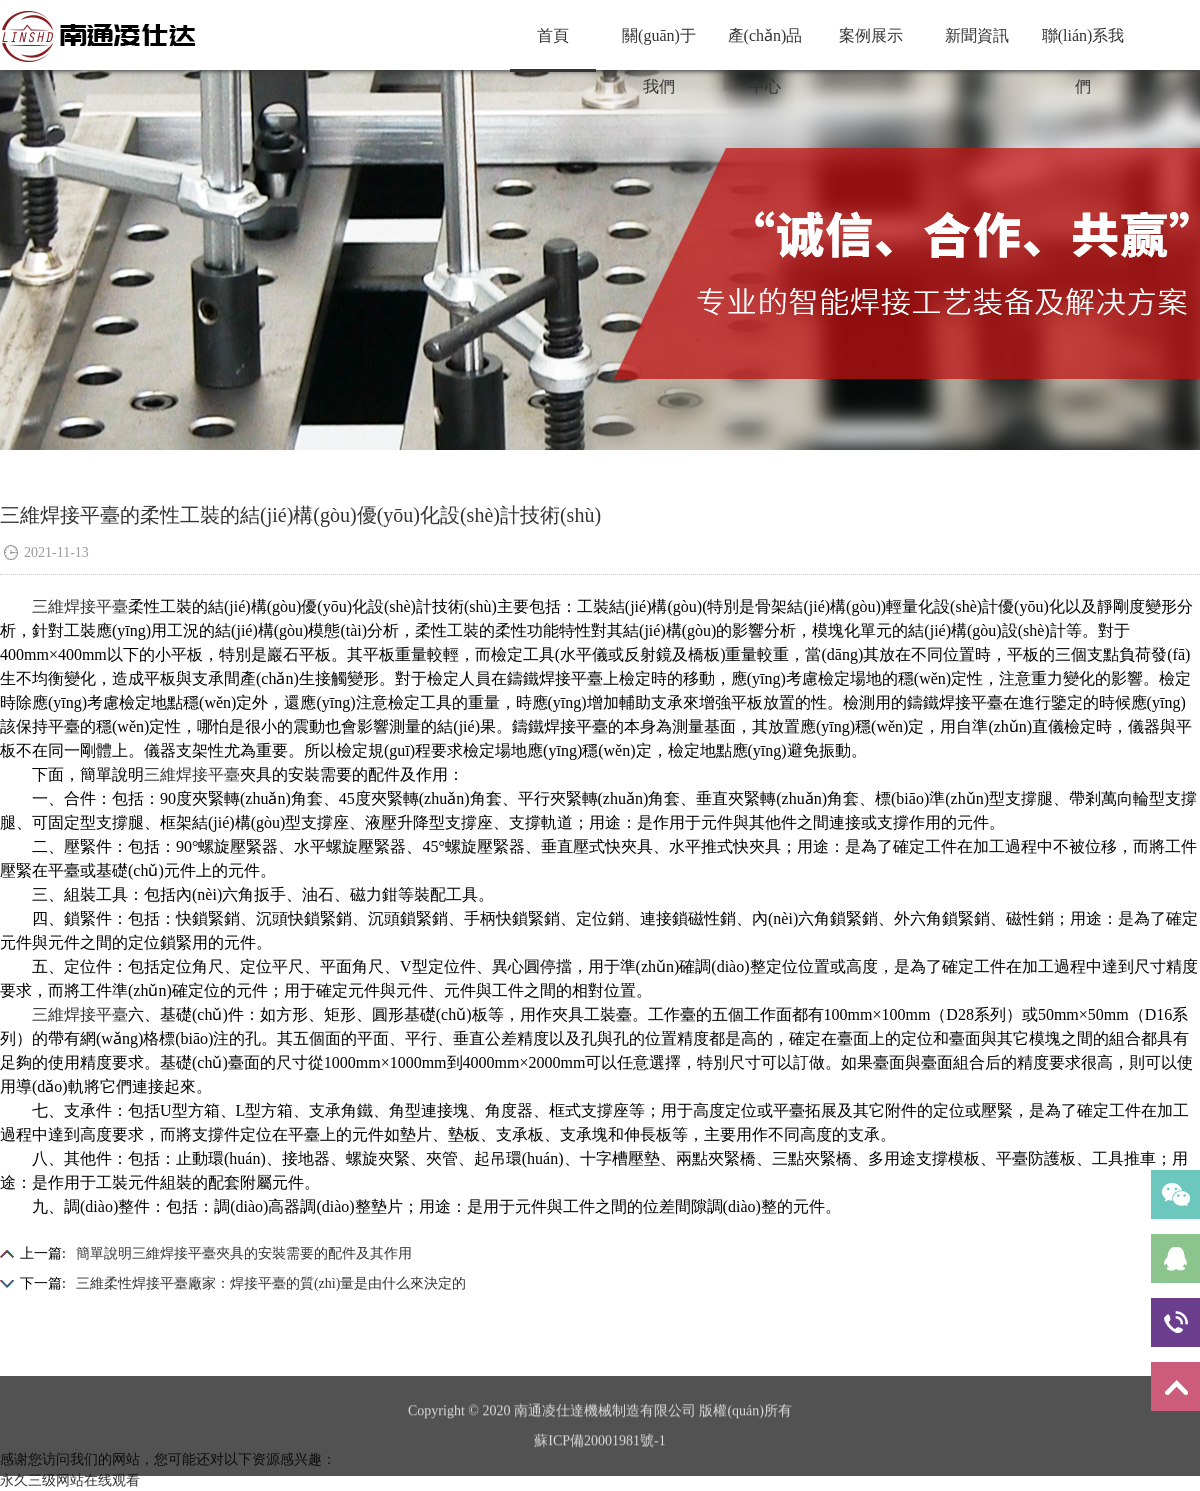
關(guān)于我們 (659, 48)
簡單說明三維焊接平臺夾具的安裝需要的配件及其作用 (244, 1253)
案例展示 (871, 35)
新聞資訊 (977, 35)
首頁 (553, 35)
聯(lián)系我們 (1083, 48)
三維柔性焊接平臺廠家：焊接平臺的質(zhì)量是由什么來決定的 (271, 1283)
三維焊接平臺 (80, 606)
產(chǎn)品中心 (765, 48)
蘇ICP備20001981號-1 (599, 1458)
